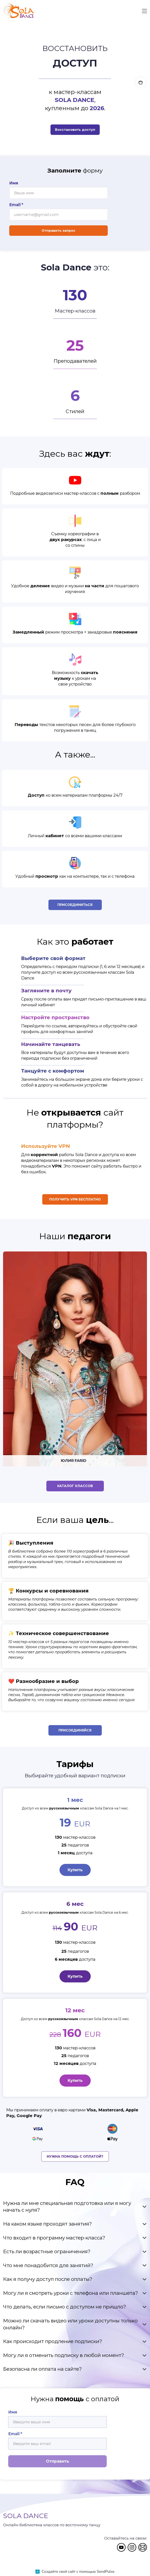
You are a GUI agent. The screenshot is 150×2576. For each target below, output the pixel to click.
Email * (16, 204)
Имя (13, 183)
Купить (75, 1869)
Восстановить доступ (75, 130)
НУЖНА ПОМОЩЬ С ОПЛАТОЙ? (75, 2156)
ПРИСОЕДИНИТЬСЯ (75, 905)
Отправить (57, 2461)
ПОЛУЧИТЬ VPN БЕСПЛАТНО (75, 1199)
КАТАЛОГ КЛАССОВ (75, 1486)
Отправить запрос (58, 231)
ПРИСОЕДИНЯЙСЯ (75, 1730)
